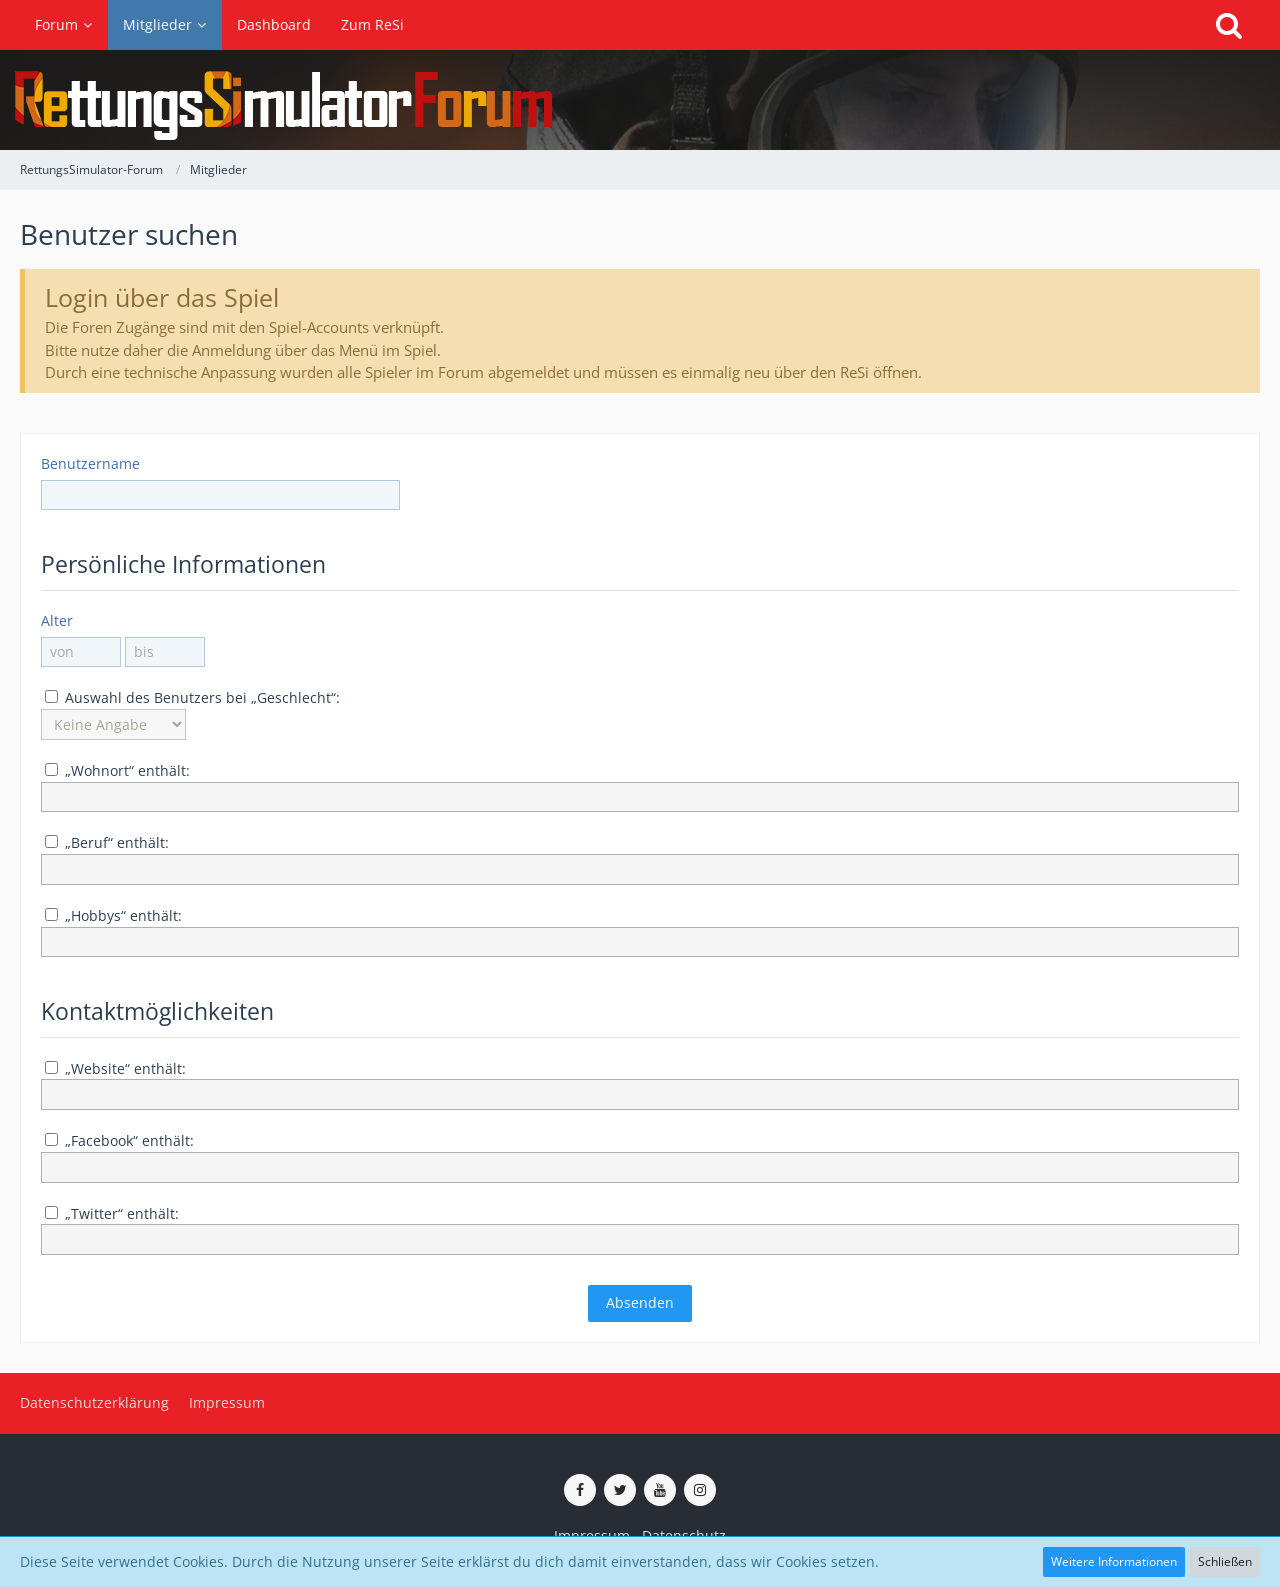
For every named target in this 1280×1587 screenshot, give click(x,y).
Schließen (1225, 1561)
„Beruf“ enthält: (107, 842)
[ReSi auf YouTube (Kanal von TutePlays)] (660, 1490)
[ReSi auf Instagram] (700, 1490)
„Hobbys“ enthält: (113, 915)
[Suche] (1229, 25)
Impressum (592, 1535)
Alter (57, 620)
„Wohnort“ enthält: (117, 770)
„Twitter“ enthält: (112, 1213)
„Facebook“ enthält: (119, 1140)
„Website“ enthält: (115, 1068)
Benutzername (90, 463)
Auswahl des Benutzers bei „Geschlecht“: (192, 697)
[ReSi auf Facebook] (580, 1490)
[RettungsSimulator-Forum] (640, 100)
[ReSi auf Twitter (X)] (620, 1490)
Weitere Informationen (1114, 1561)
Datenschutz (684, 1535)
